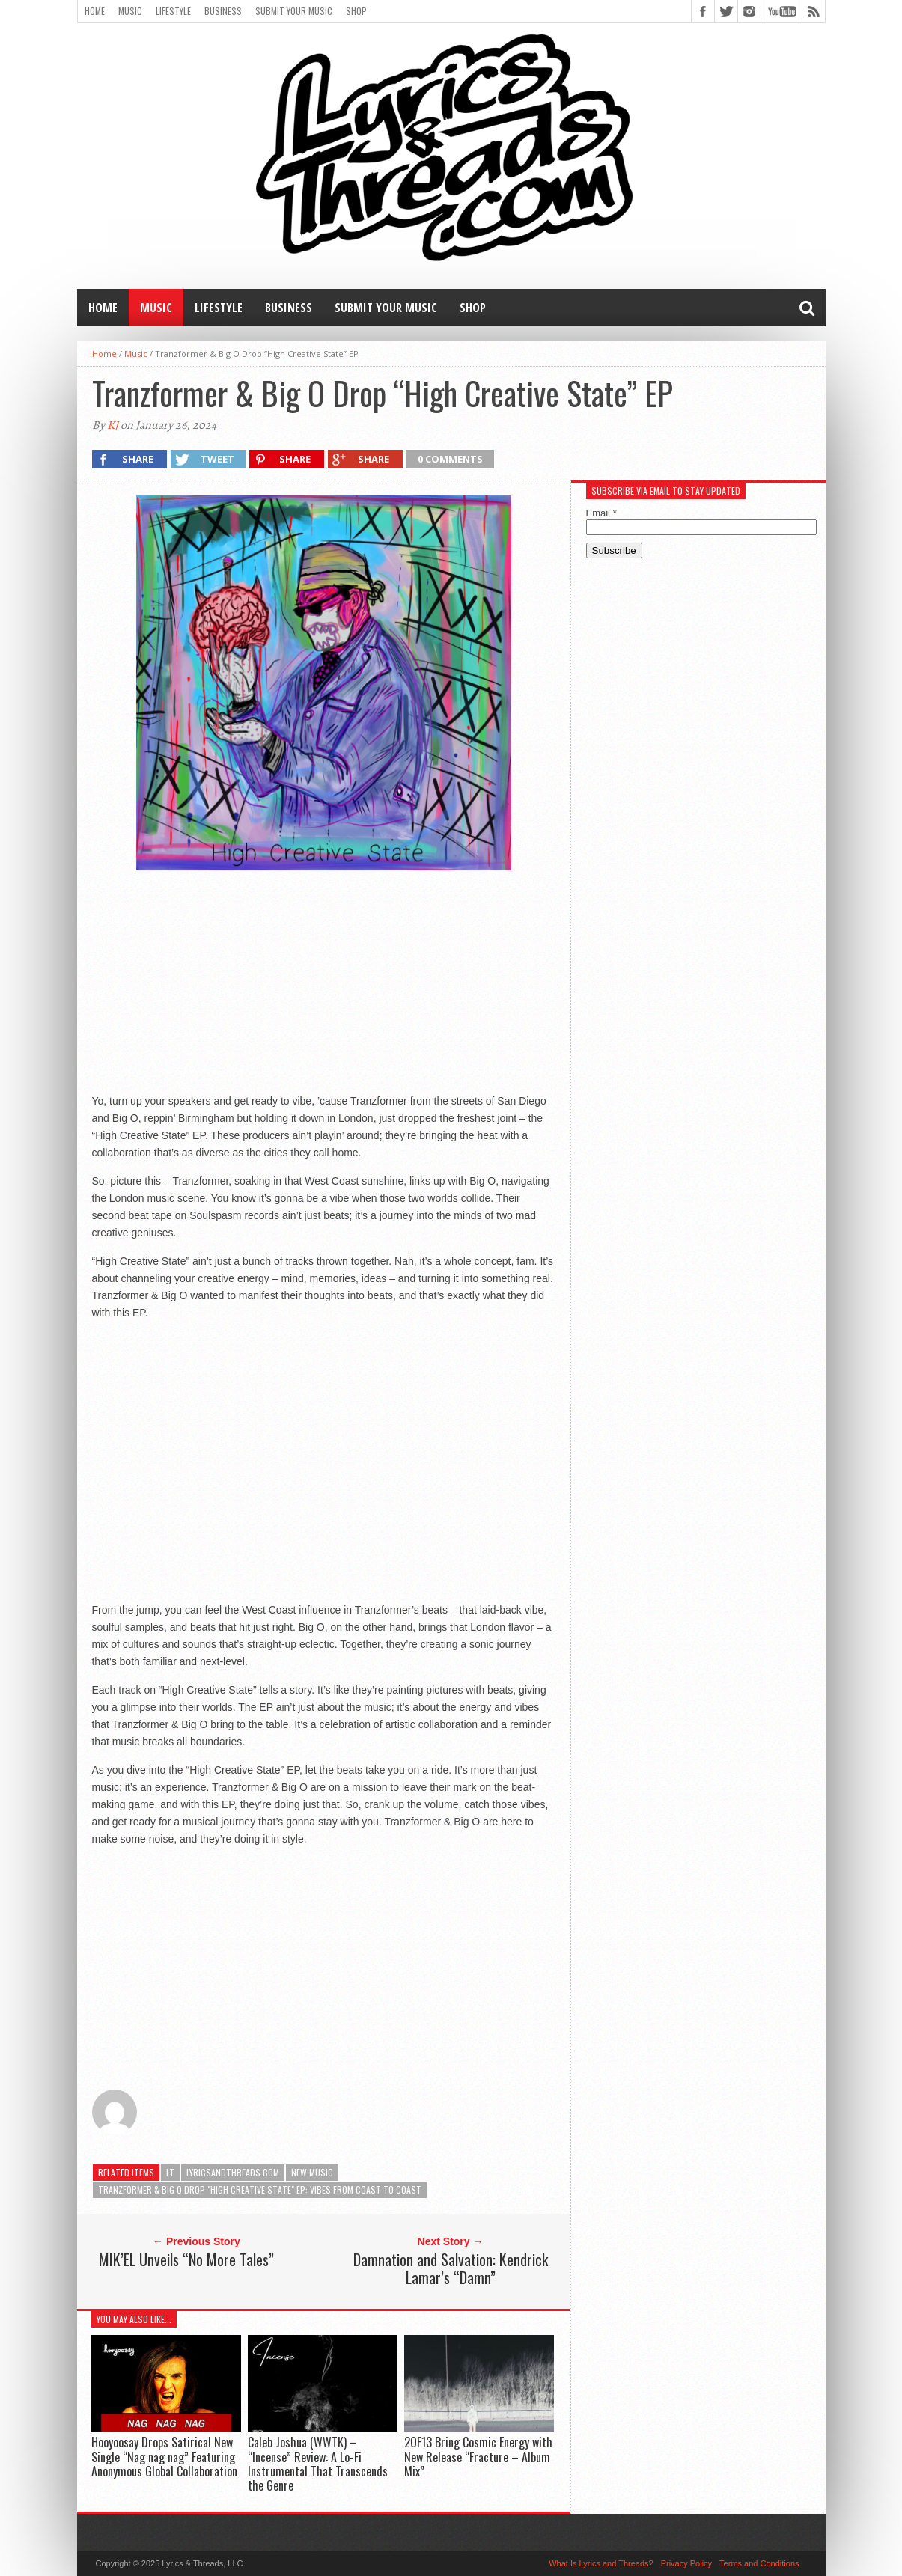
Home (95, 10)
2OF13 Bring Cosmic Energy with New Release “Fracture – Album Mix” (478, 2456)
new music (312, 2172)
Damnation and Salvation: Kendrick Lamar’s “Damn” (450, 2268)
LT (170, 2172)
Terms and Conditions (759, 2563)
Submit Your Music (293, 10)
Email (601, 513)
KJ (112, 425)
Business (223, 10)
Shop (356, 10)
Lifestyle (173, 10)
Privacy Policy (686, 2563)
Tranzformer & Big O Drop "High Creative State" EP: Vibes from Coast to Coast (259, 2189)
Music (130, 10)
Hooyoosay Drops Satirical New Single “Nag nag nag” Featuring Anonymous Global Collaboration (164, 2456)
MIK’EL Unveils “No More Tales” (186, 2259)
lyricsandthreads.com (232, 2172)
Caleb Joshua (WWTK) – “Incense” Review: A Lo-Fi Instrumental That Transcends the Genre (318, 2463)
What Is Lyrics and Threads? (601, 2563)
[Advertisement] (323, 982)
